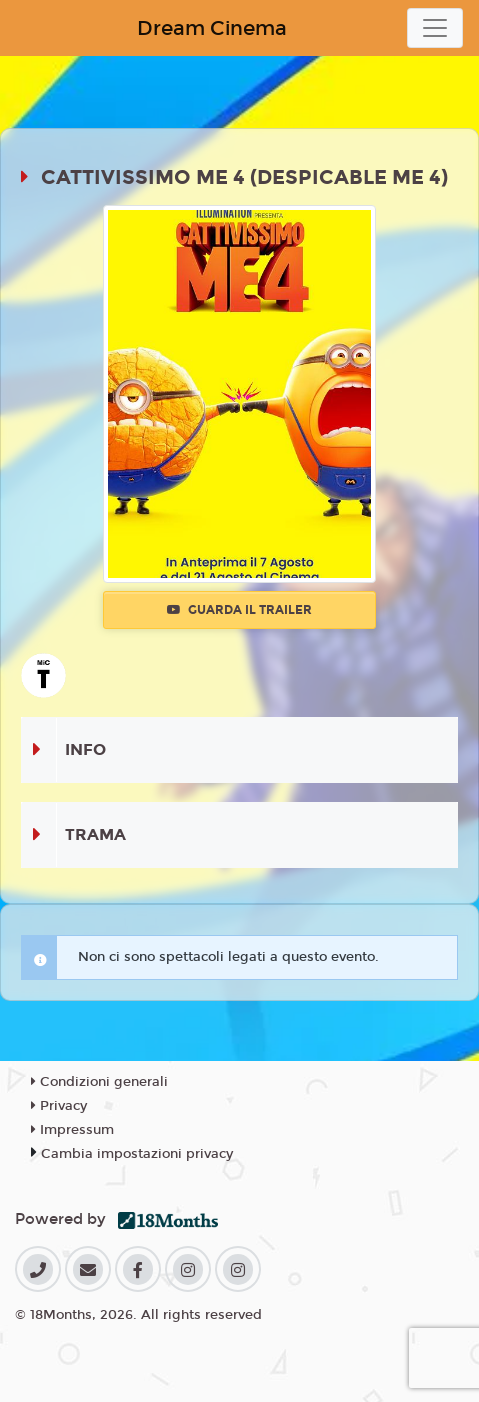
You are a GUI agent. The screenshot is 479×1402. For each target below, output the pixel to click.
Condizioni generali (99, 1082)
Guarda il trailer (239, 610)
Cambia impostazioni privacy (137, 1154)
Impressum (72, 1130)
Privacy (59, 1106)
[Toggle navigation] (435, 28)
